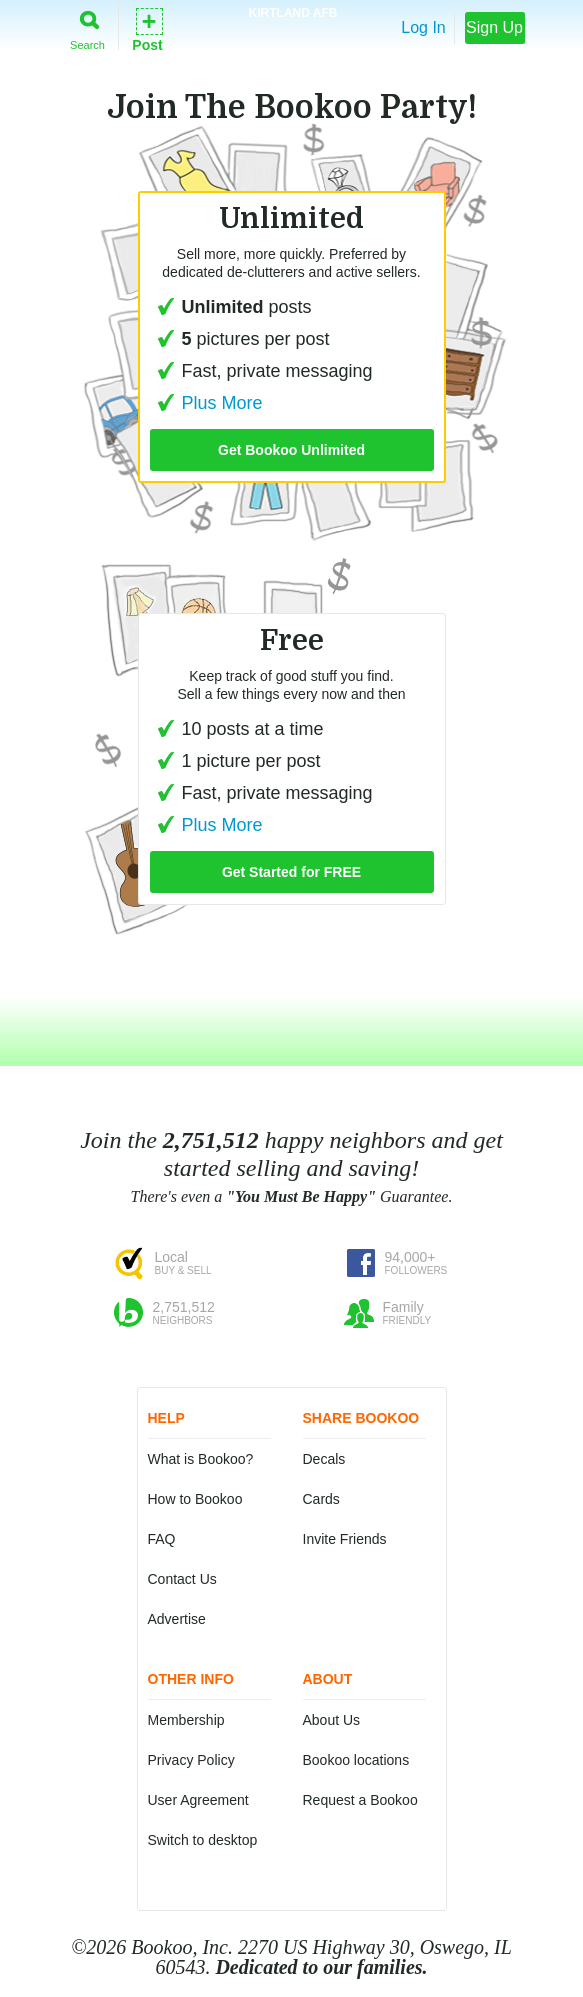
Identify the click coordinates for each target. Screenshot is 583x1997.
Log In (423, 27)
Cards (321, 1499)
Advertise (177, 1619)
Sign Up (494, 27)
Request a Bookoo (360, 1800)
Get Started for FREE (291, 872)
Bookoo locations (356, 1760)
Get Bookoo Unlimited (291, 450)
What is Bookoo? (201, 1459)
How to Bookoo (195, 1499)
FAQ (162, 1539)
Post (147, 28)
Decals (324, 1459)
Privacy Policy (191, 1760)
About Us (332, 1720)
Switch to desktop (203, 1840)
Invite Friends (345, 1539)
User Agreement (198, 1800)
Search (87, 26)
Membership (186, 1720)
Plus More (206, 403)
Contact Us (182, 1579)
